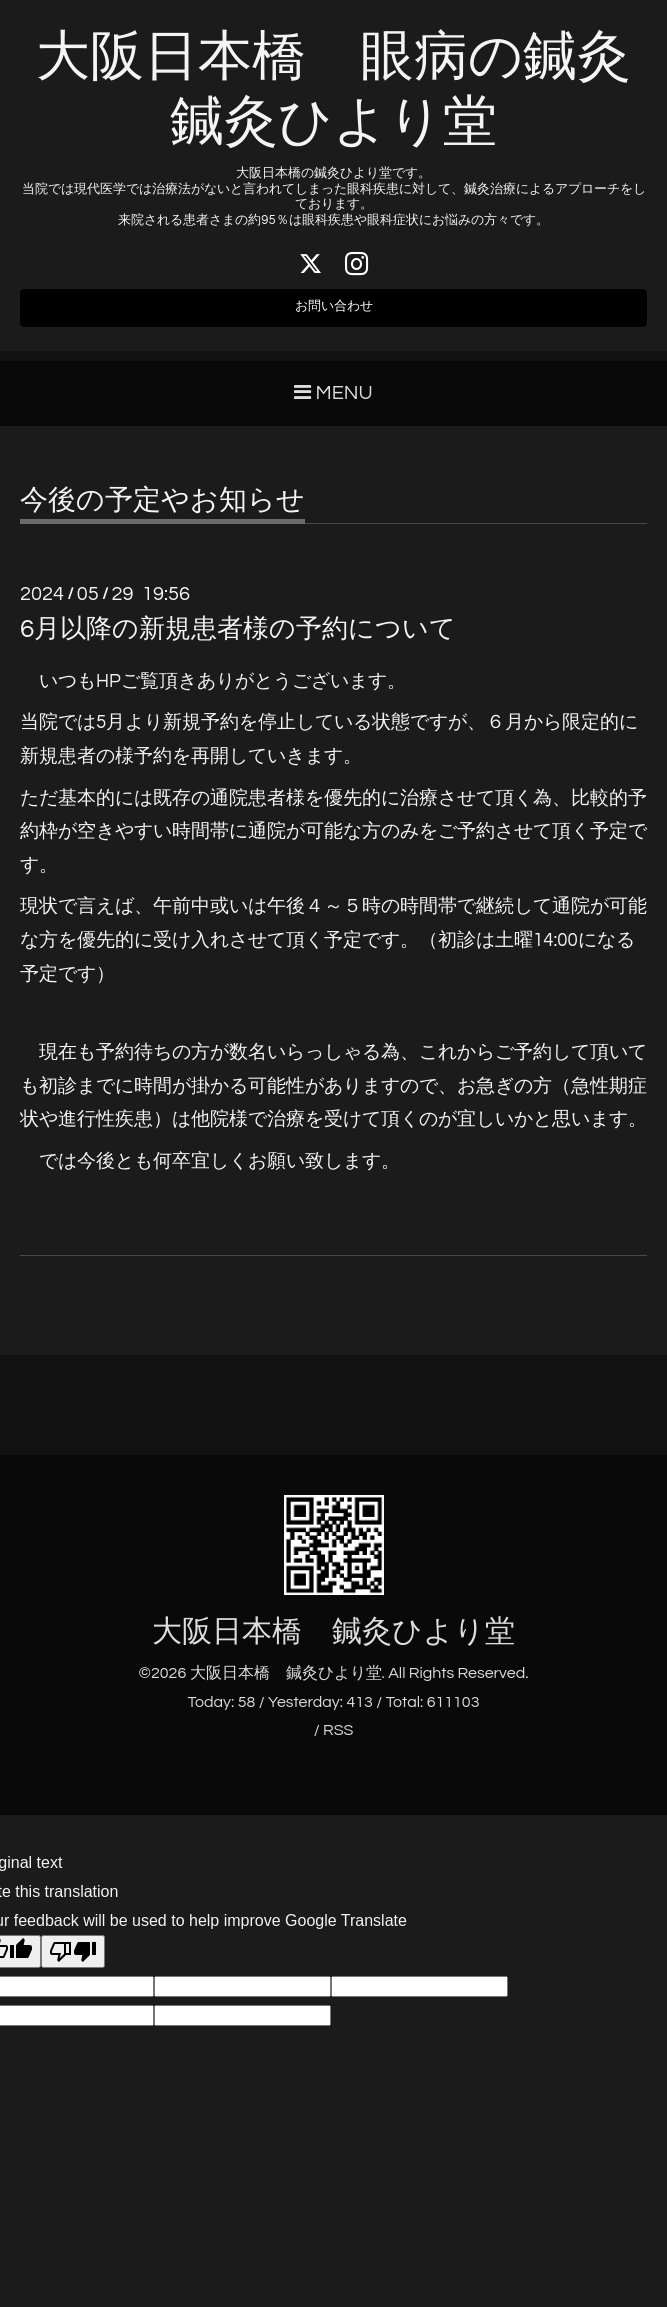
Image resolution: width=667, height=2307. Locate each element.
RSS (338, 1742)
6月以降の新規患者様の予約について (238, 640)
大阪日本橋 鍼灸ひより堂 (333, 1642)
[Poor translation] (73, 1963)
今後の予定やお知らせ (162, 512)
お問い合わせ (334, 315)
